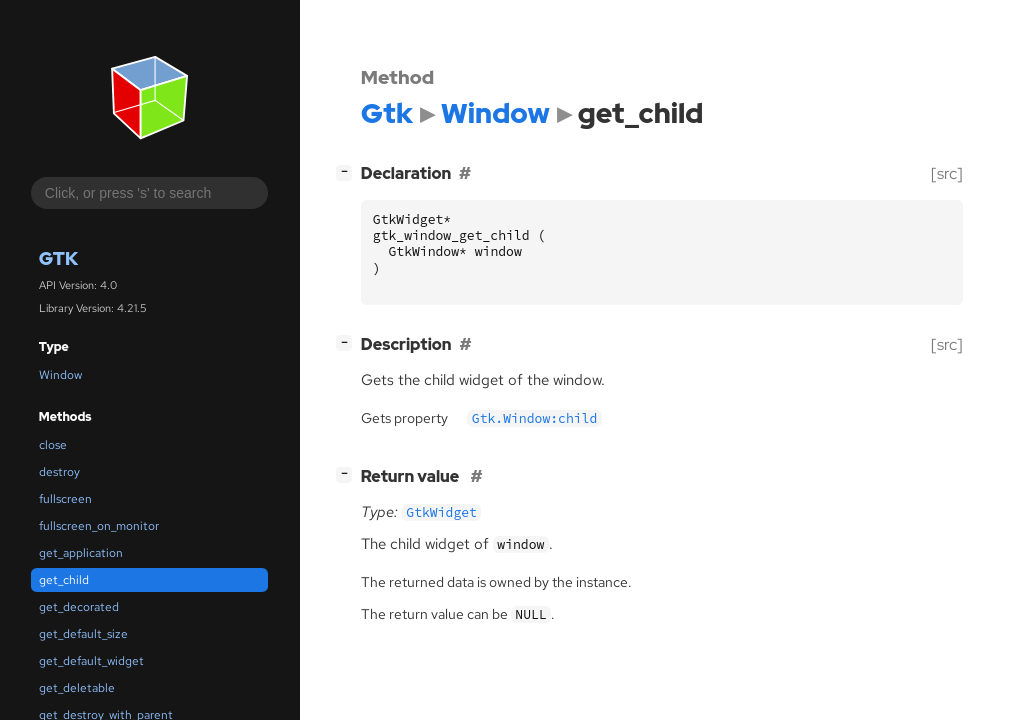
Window (60, 375)
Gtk (58, 258)
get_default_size (83, 634)
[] (348, 171)
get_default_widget (91, 661)
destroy (59, 472)
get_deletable (77, 688)
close (53, 445)
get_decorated (79, 607)
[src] (947, 173)
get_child (64, 580)
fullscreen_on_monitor (99, 526)
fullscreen (65, 499)
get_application (81, 553)
